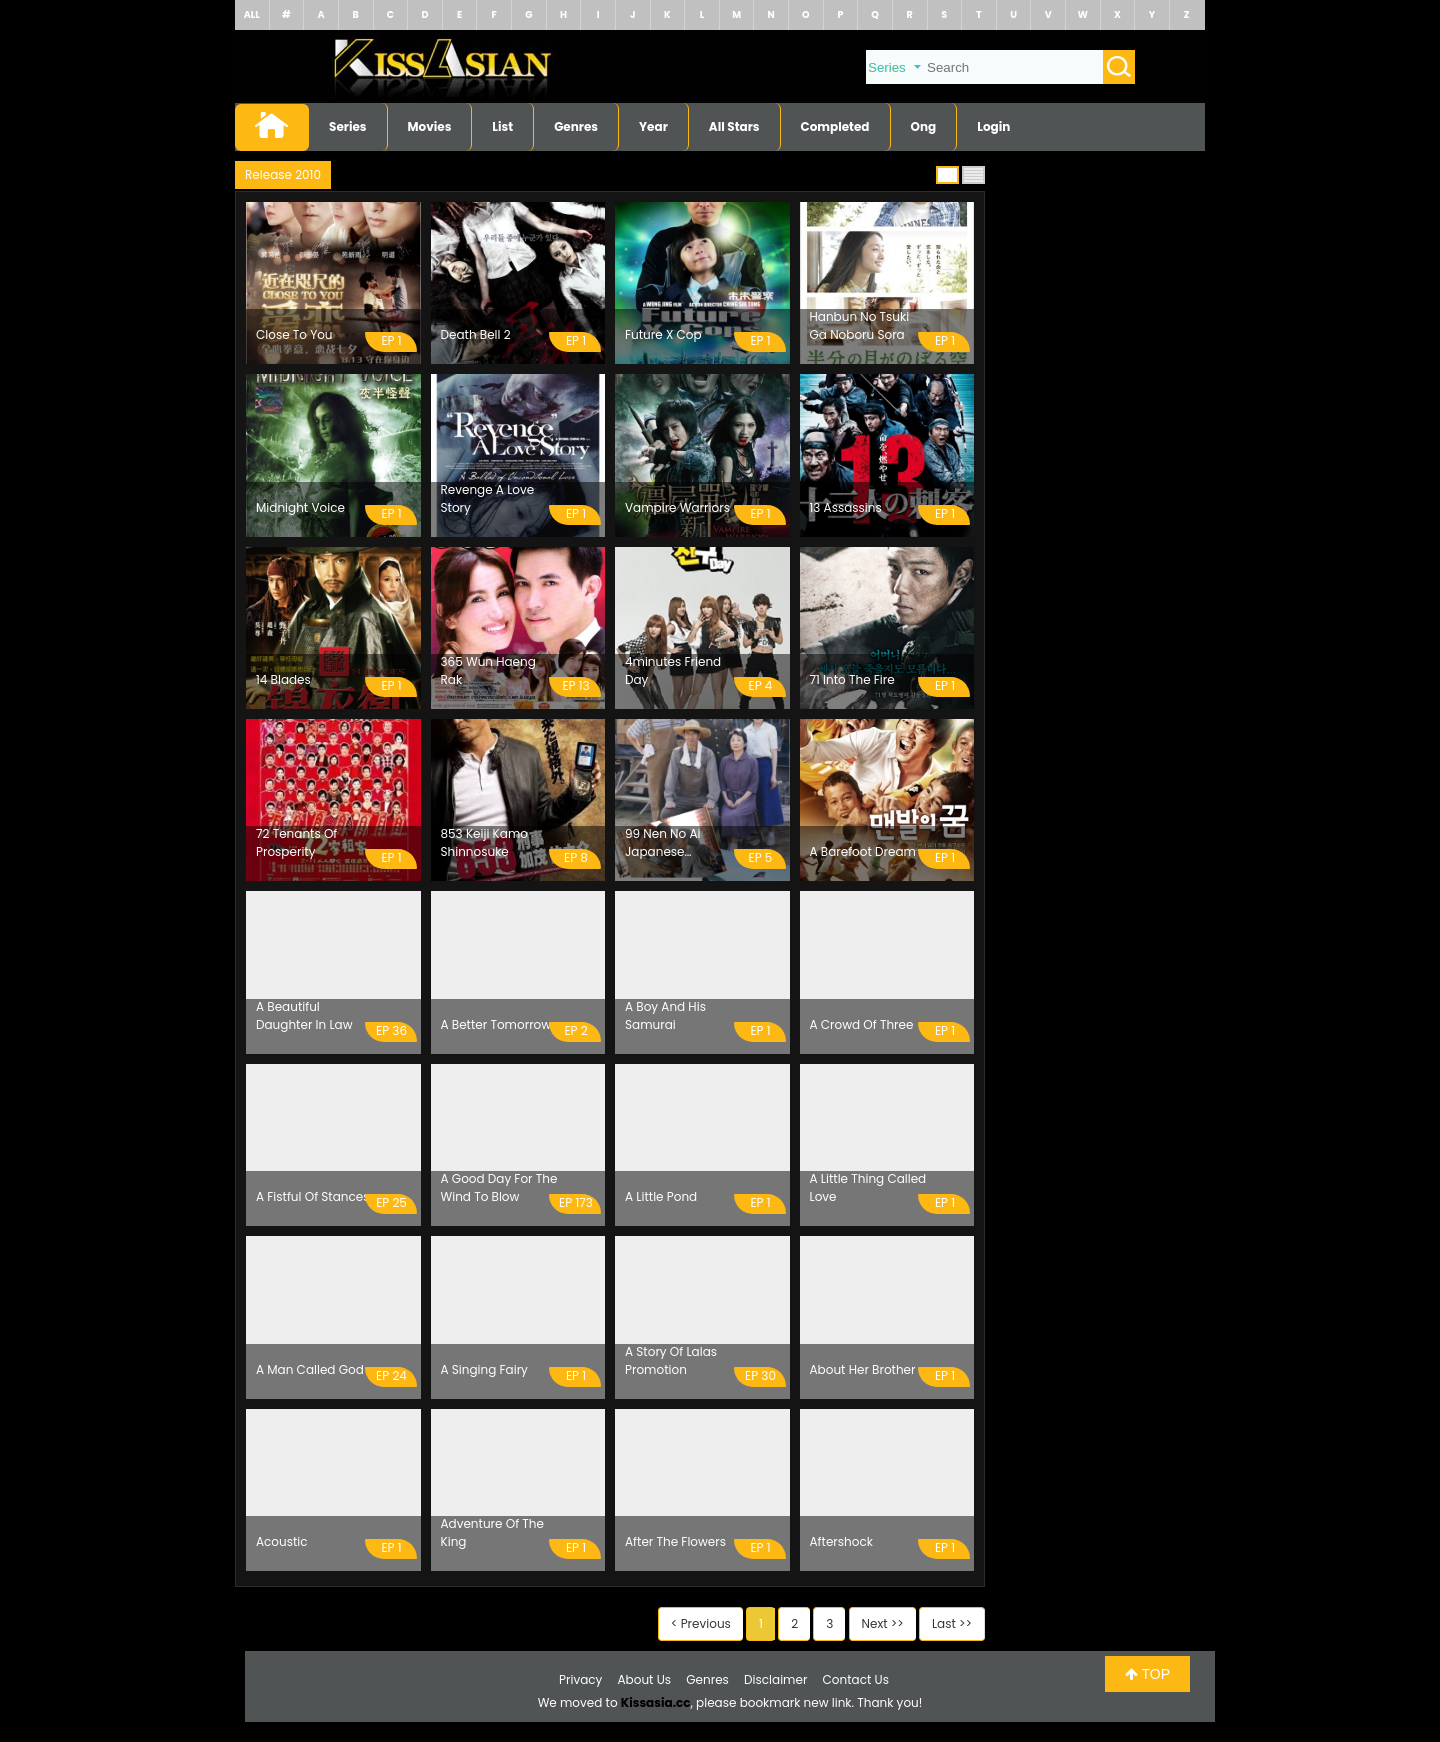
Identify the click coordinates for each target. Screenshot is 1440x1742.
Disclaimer (775, 1679)
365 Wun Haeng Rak (488, 670)
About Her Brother (863, 1369)
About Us (645, 1679)
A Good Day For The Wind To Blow (499, 1187)
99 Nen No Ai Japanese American (662, 843)
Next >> (883, 1623)
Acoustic (282, 1541)
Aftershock (841, 1541)
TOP (1147, 1674)
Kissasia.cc (656, 1702)
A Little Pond (661, 1196)
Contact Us (856, 1679)
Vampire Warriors (677, 507)
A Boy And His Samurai (665, 1015)
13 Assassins (846, 507)
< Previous (701, 1623)
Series (348, 126)
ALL (252, 14)
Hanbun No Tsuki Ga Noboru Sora (860, 325)
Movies (430, 126)
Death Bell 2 (476, 334)
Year (653, 126)
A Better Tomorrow (496, 1024)
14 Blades (283, 679)
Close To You (294, 334)
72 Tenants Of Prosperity (296, 842)
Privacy (580, 1679)
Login (993, 126)
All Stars (734, 126)
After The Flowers (675, 1541)
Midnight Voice (300, 507)
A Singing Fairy (484, 1369)
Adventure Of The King (492, 1532)
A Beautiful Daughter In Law (304, 1015)
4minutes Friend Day (673, 670)
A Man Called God (310, 1369)
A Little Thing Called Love (868, 1187)
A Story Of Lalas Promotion (671, 1360)
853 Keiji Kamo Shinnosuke (484, 842)
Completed (835, 126)
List (502, 126)
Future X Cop (663, 334)
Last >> (952, 1623)
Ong (924, 126)
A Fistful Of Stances (313, 1196)
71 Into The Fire (852, 679)
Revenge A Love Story (488, 498)
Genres (576, 126)
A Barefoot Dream (863, 851)
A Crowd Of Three (862, 1024)
